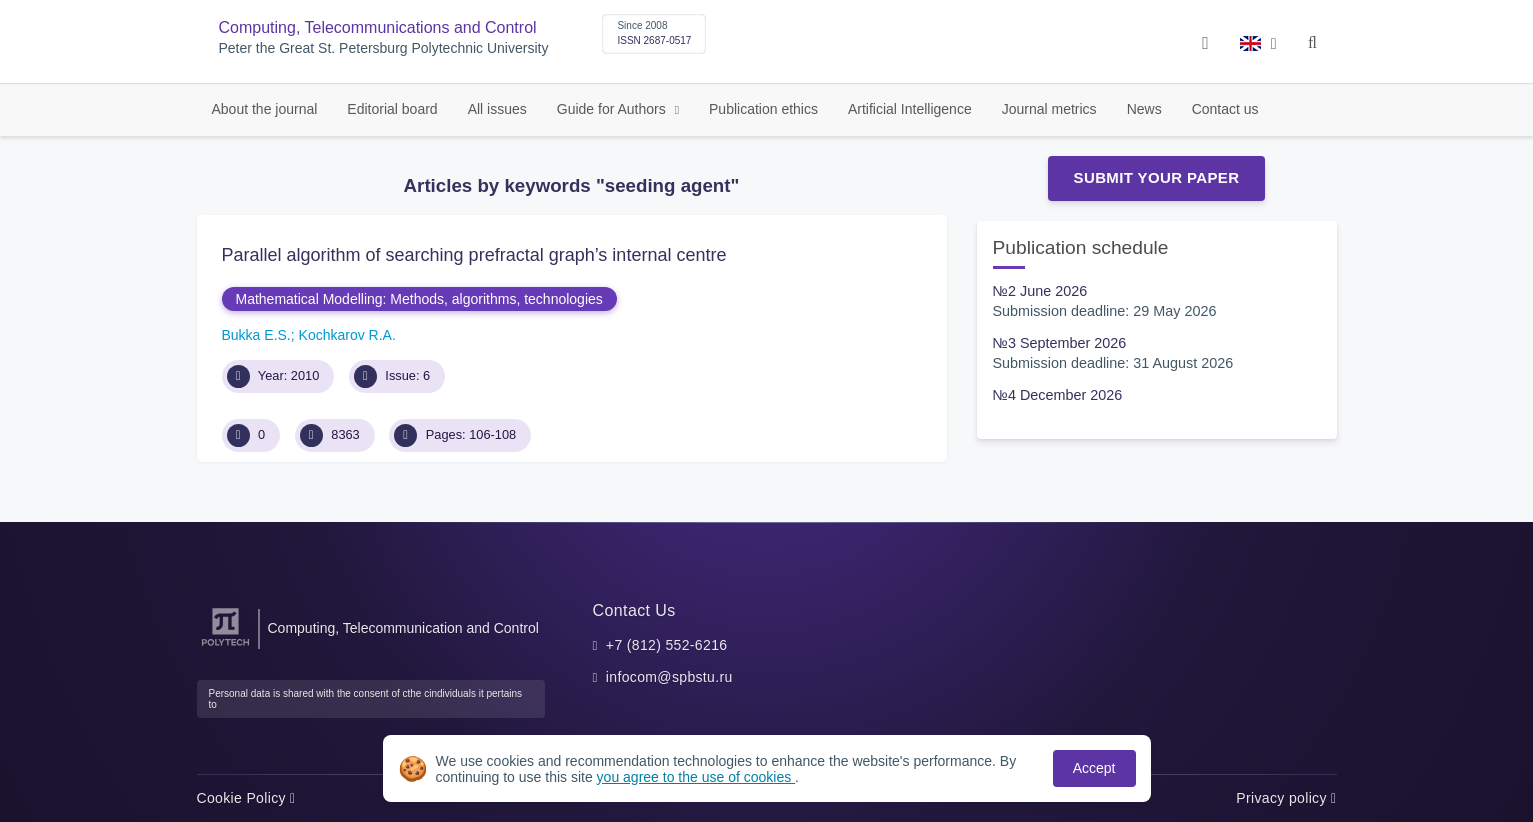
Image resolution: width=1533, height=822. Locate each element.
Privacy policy (1286, 798)
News (1144, 109)
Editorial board (392, 109)
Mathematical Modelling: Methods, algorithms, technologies (419, 299)
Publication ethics (763, 109)
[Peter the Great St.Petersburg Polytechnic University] (225, 646)
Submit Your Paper (1157, 177)
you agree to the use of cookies (696, 777)
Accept (1094, 768)
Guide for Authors (613, 109)
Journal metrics (1049, 109)
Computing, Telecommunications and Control (378, 27)
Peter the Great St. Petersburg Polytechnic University (384, 48)
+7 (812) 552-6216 (667, 645)
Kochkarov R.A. (347, 335)
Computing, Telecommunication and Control (403, 628)
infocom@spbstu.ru (669, 677)
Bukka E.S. (256, 335)
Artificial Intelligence (910, 109)
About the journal (265, 109)
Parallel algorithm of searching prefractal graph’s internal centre (474, 255)
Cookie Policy (246, 798)
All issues (497, 109)
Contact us (1225, 109)
